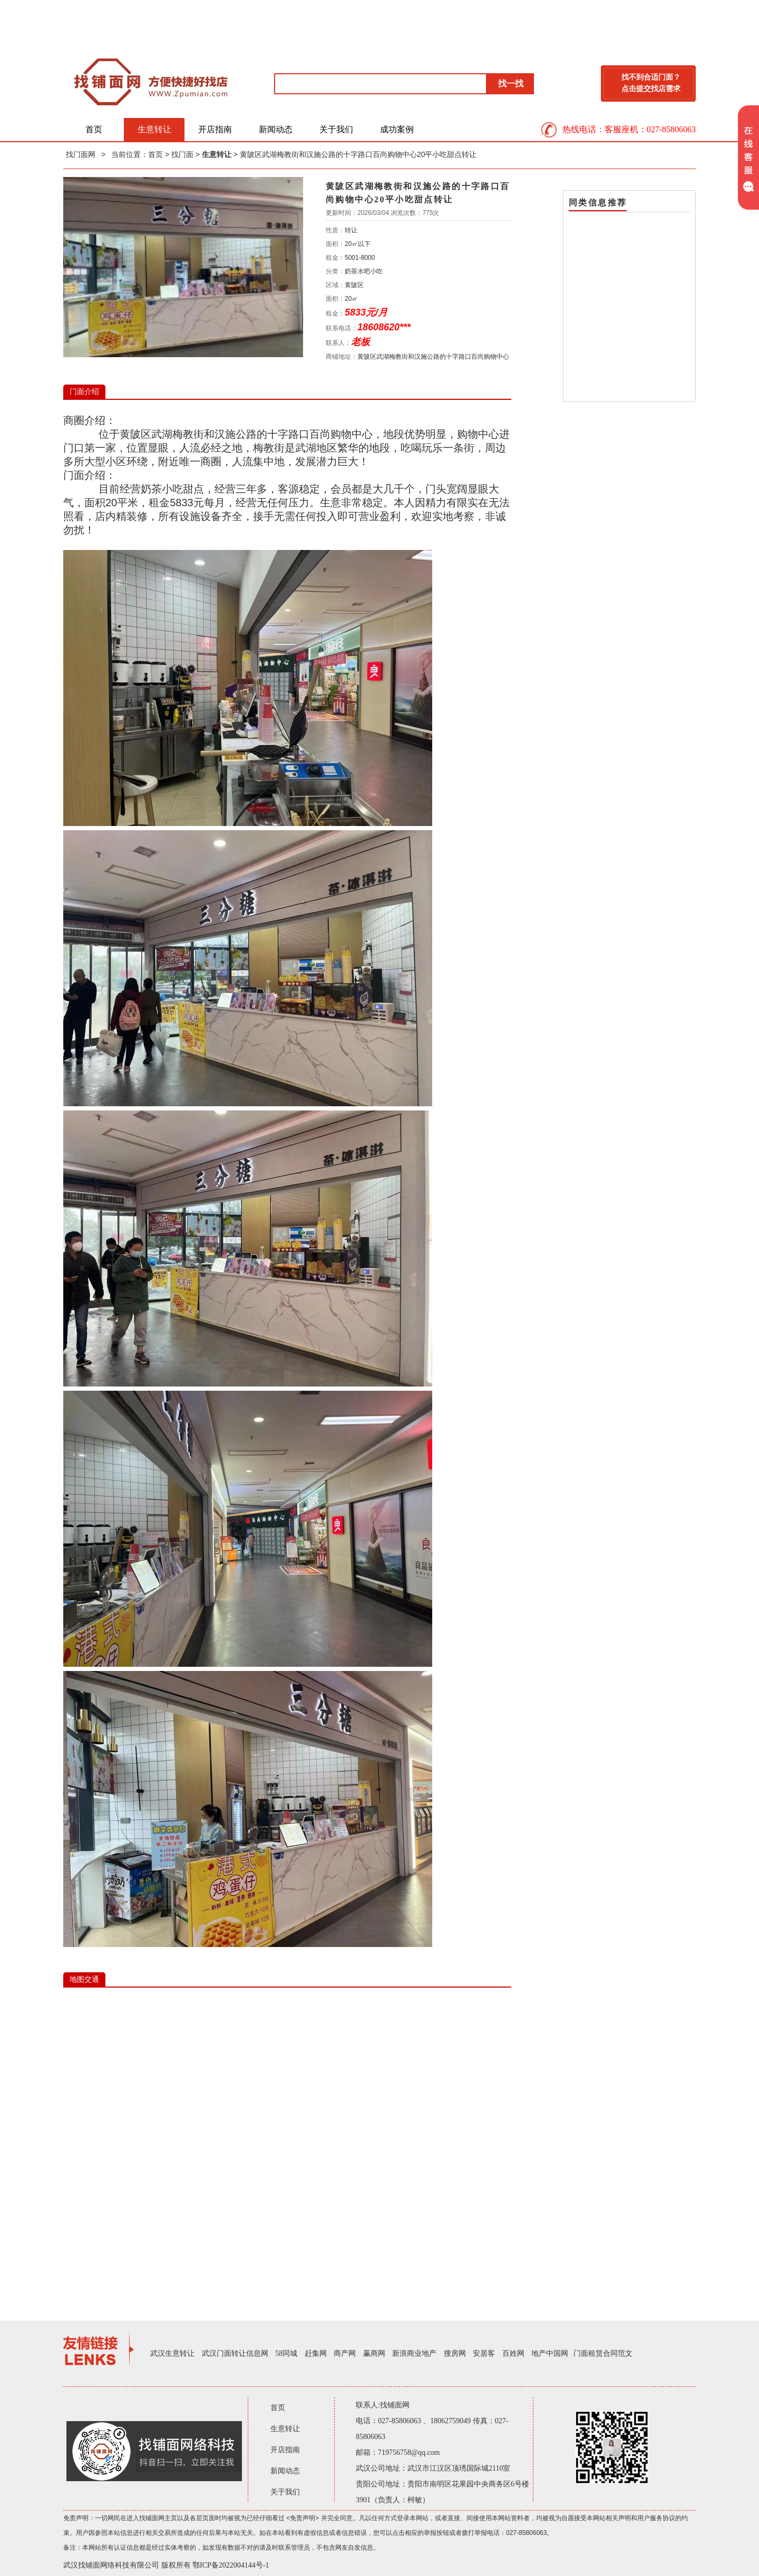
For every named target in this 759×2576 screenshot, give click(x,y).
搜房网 (455, 2353)
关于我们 (336, 129)
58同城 (286, 2353)
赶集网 (316, 2353)
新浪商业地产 (414, 2353)
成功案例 (397, 129)
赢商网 (374, 2353)
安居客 (484, 2353)
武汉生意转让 (172, 2353)
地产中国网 (549, 2353)
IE (287, 2145)
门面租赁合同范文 (602, 2353)
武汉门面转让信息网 (235, 2353)
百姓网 (513, 2353)
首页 (93, 129)
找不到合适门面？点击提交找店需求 (650, 83)
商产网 (345, 2353)
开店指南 (215, 129)
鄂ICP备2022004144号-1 (230, 2565)
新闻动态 (276, 129)
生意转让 (154, 129)
